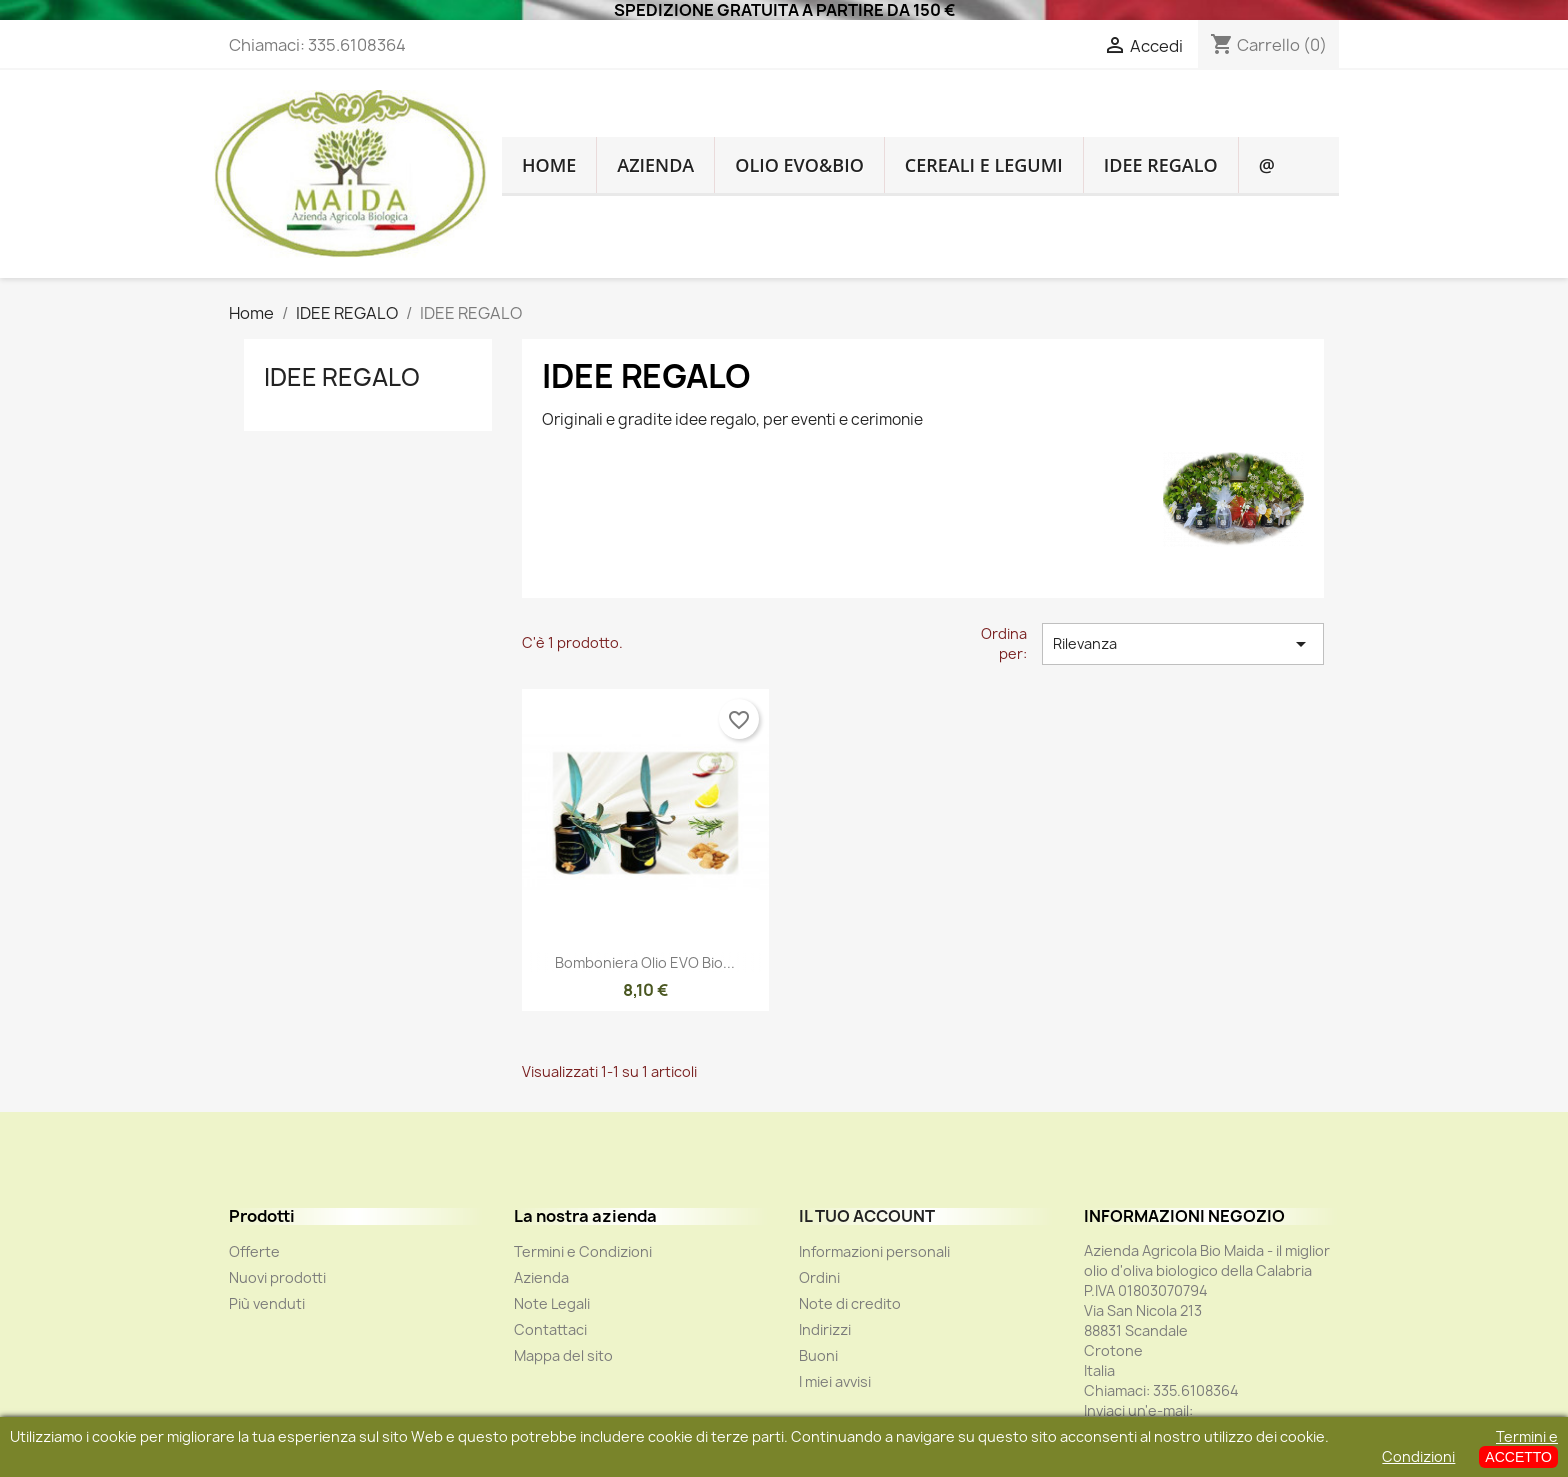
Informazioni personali (874, 1251)
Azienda (655, 165)
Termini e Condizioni (583, 1251)
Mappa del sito (563, 1355)
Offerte (254, 1251)
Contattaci (550, 1329)
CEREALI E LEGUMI (984, 165)
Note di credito (850, 1303)
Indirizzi (825, 1329)
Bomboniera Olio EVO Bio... (645, 962)
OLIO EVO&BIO (799, 165)
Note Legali (552, 1303)
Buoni (818, 1355)
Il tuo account (867, 1216)
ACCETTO (1518, 1457)
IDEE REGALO (1161, 165)
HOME (549, 165)
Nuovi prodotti (277, 1277)
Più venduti (267, 1303)
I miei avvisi (835, 1381)
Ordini (819, 1277)
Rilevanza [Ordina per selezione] (1183, 644)
